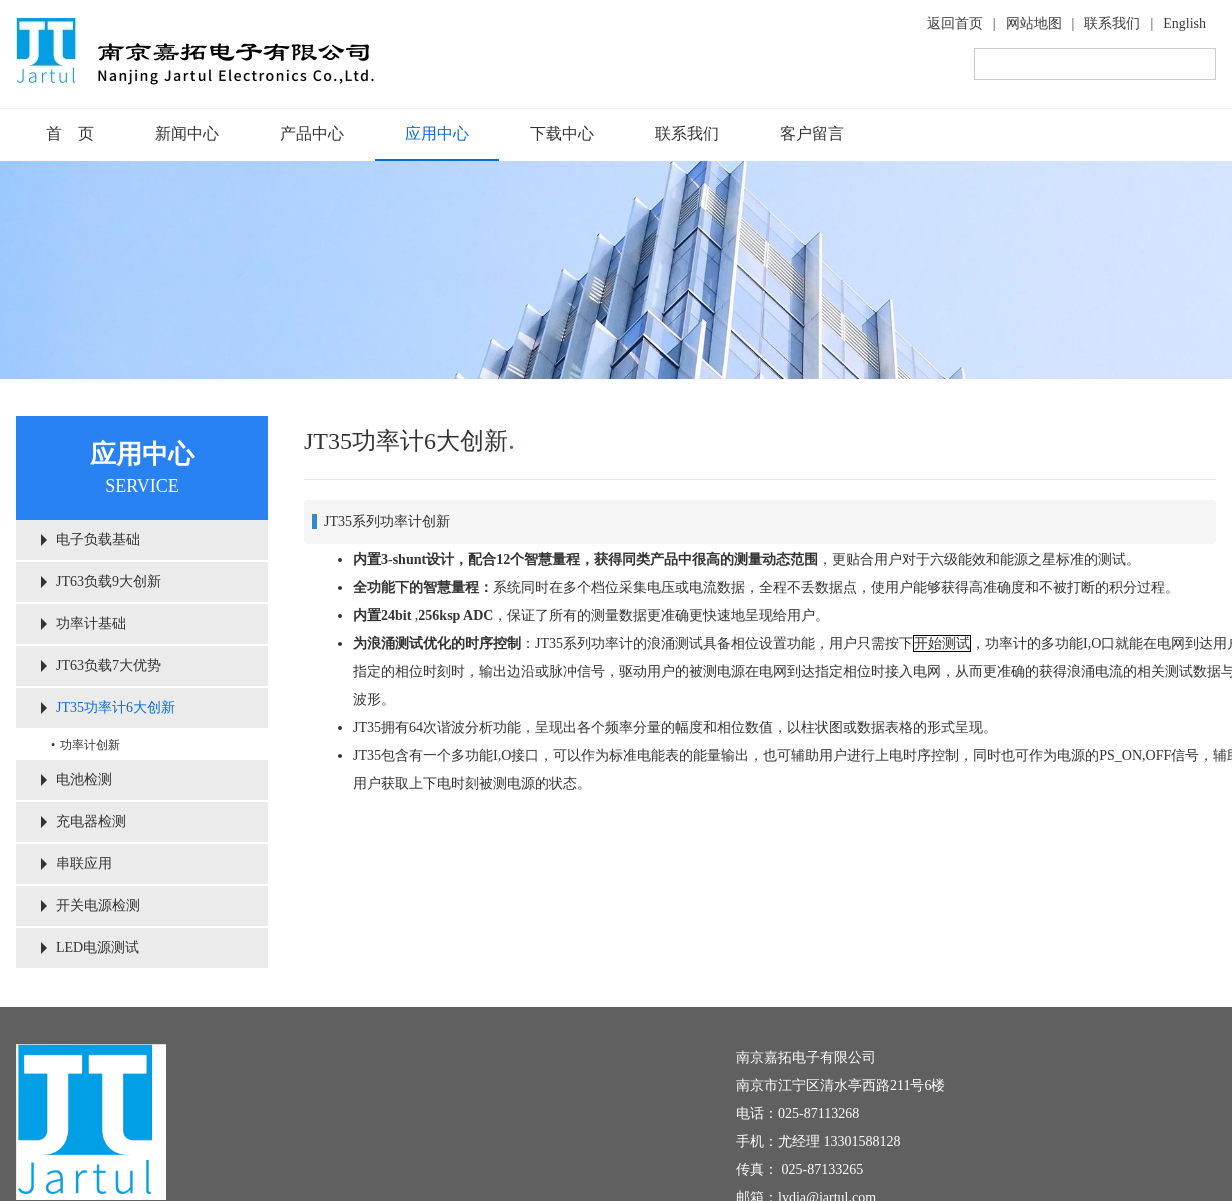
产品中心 (312, 133)
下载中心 (562, 133)
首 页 (70, 133)
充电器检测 (91, 821)
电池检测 (84, 779)
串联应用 (84, 863)
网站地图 (1034, 23)
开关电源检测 (98, 905)
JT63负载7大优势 (108, 665)
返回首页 (955, 23)
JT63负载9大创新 (108, 581)
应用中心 (437, 133)
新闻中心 (187, 133)
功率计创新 (90, 745)
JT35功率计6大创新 (115, 707)
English (1184, 23)
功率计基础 (91, 623)
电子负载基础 (98, 539)
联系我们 (1112, 23)
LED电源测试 (97, 947)
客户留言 (812, 133)
